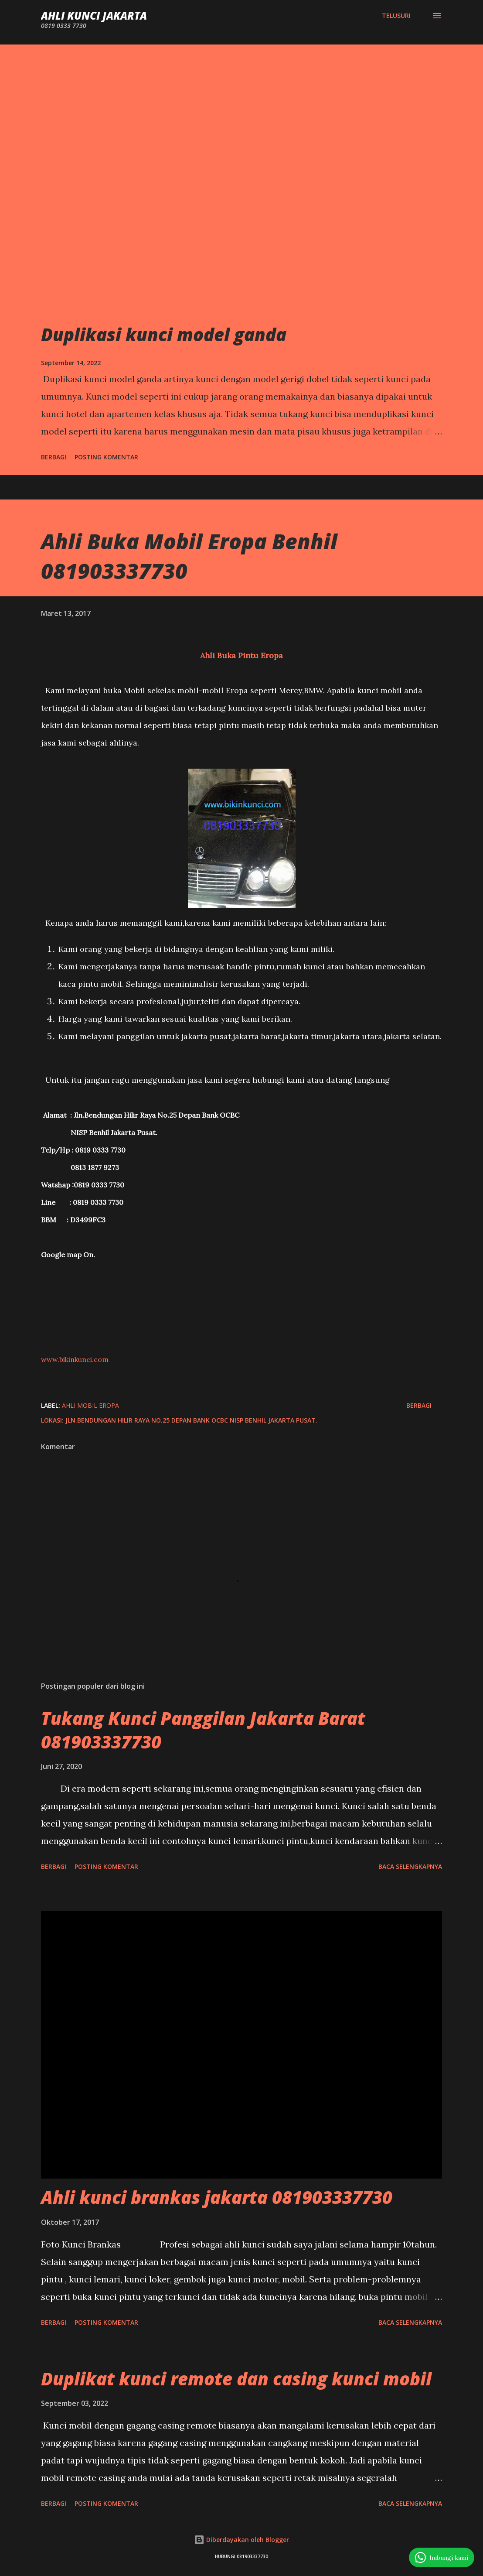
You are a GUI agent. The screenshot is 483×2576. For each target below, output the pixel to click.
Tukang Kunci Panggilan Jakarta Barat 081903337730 (203, 1729)
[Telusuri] (396, 15)
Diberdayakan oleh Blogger (241, 2539)
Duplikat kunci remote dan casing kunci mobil (236, 2379)
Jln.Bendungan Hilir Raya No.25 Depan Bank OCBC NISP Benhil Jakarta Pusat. (191, 1420)
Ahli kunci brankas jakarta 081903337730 (216, 2197)
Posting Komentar (106, 457)
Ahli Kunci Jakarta (94, 15)
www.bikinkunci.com (75, 1359)
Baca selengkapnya (410, 1866)
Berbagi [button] (53, 457)
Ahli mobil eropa (90, 1405)
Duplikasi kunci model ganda (163, 334)
